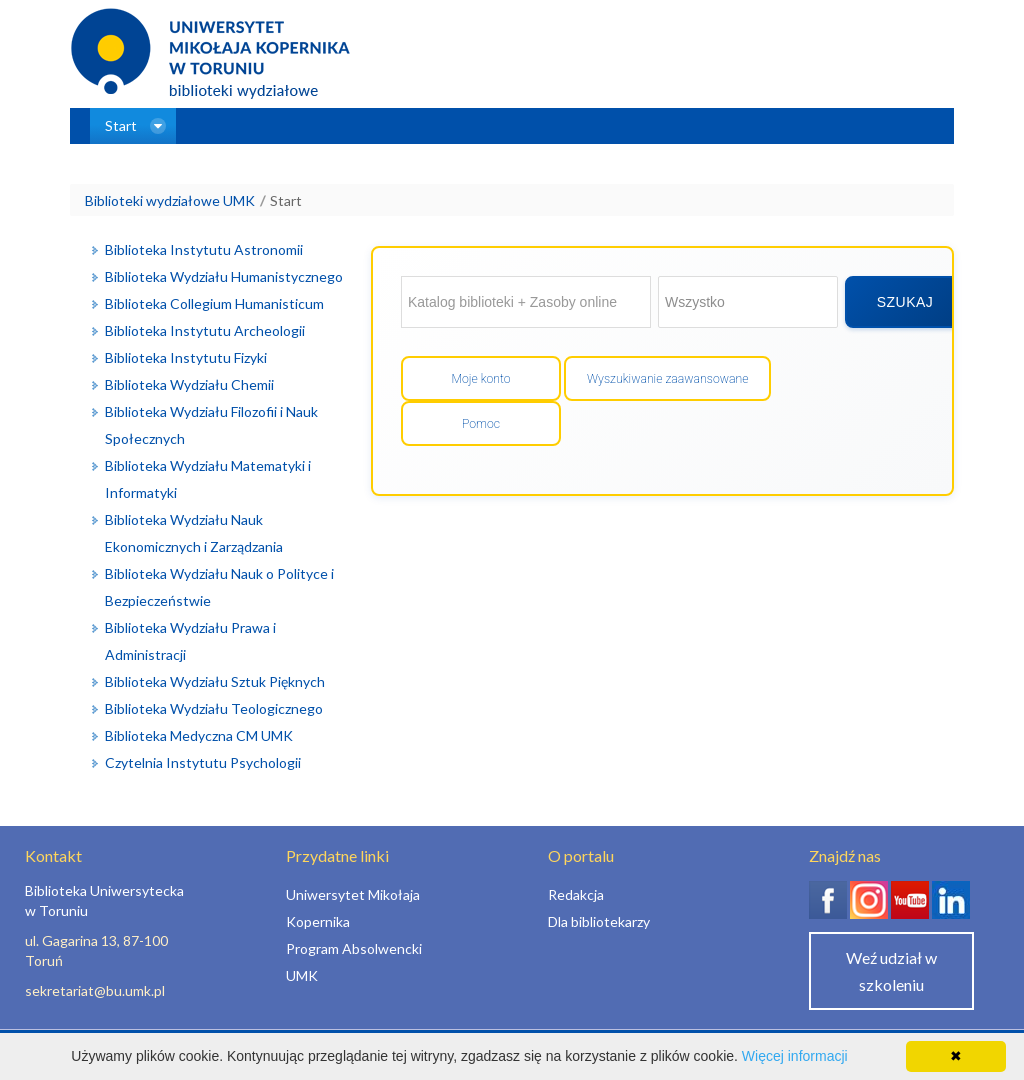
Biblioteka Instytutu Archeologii (205, 330)
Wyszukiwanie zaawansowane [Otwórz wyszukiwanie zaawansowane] (667, 379)
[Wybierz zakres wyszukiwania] (748, 302)
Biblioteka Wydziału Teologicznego (214, 708)
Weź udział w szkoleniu (891, 971)
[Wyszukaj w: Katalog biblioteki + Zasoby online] (526, 302)
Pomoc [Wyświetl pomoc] (481, 424)
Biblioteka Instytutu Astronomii (204, 249)
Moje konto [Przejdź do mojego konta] (480, 379)
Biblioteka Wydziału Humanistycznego (224, 276)
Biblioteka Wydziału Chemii (189, 384)
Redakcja (576, 894)
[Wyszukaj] (905, 302)
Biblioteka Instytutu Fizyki (186, 357)
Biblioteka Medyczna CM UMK (199, 735)
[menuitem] (133, 126)
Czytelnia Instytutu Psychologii (203, 762)
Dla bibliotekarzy (599, 921)
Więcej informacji (795, 1056)
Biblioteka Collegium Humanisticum (214, 303)
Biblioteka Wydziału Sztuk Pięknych (215, 681)
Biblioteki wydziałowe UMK (170, 200)
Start (286, 200)
